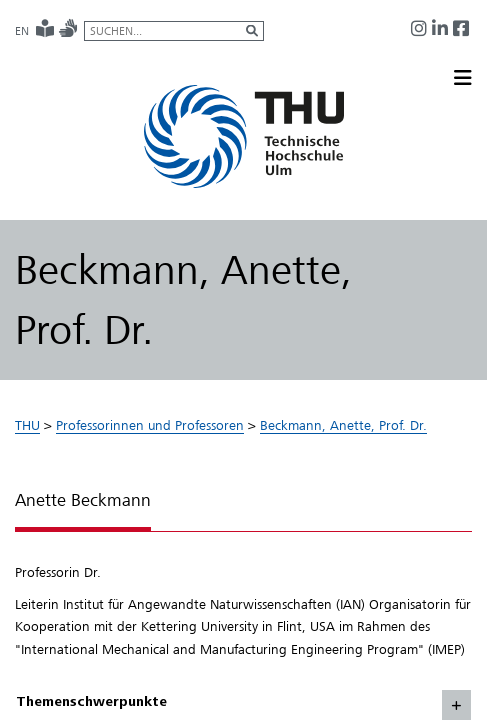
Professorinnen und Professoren (150, 425)
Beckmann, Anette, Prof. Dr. (343, 425)
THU (27, 425)
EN (22, 31)
